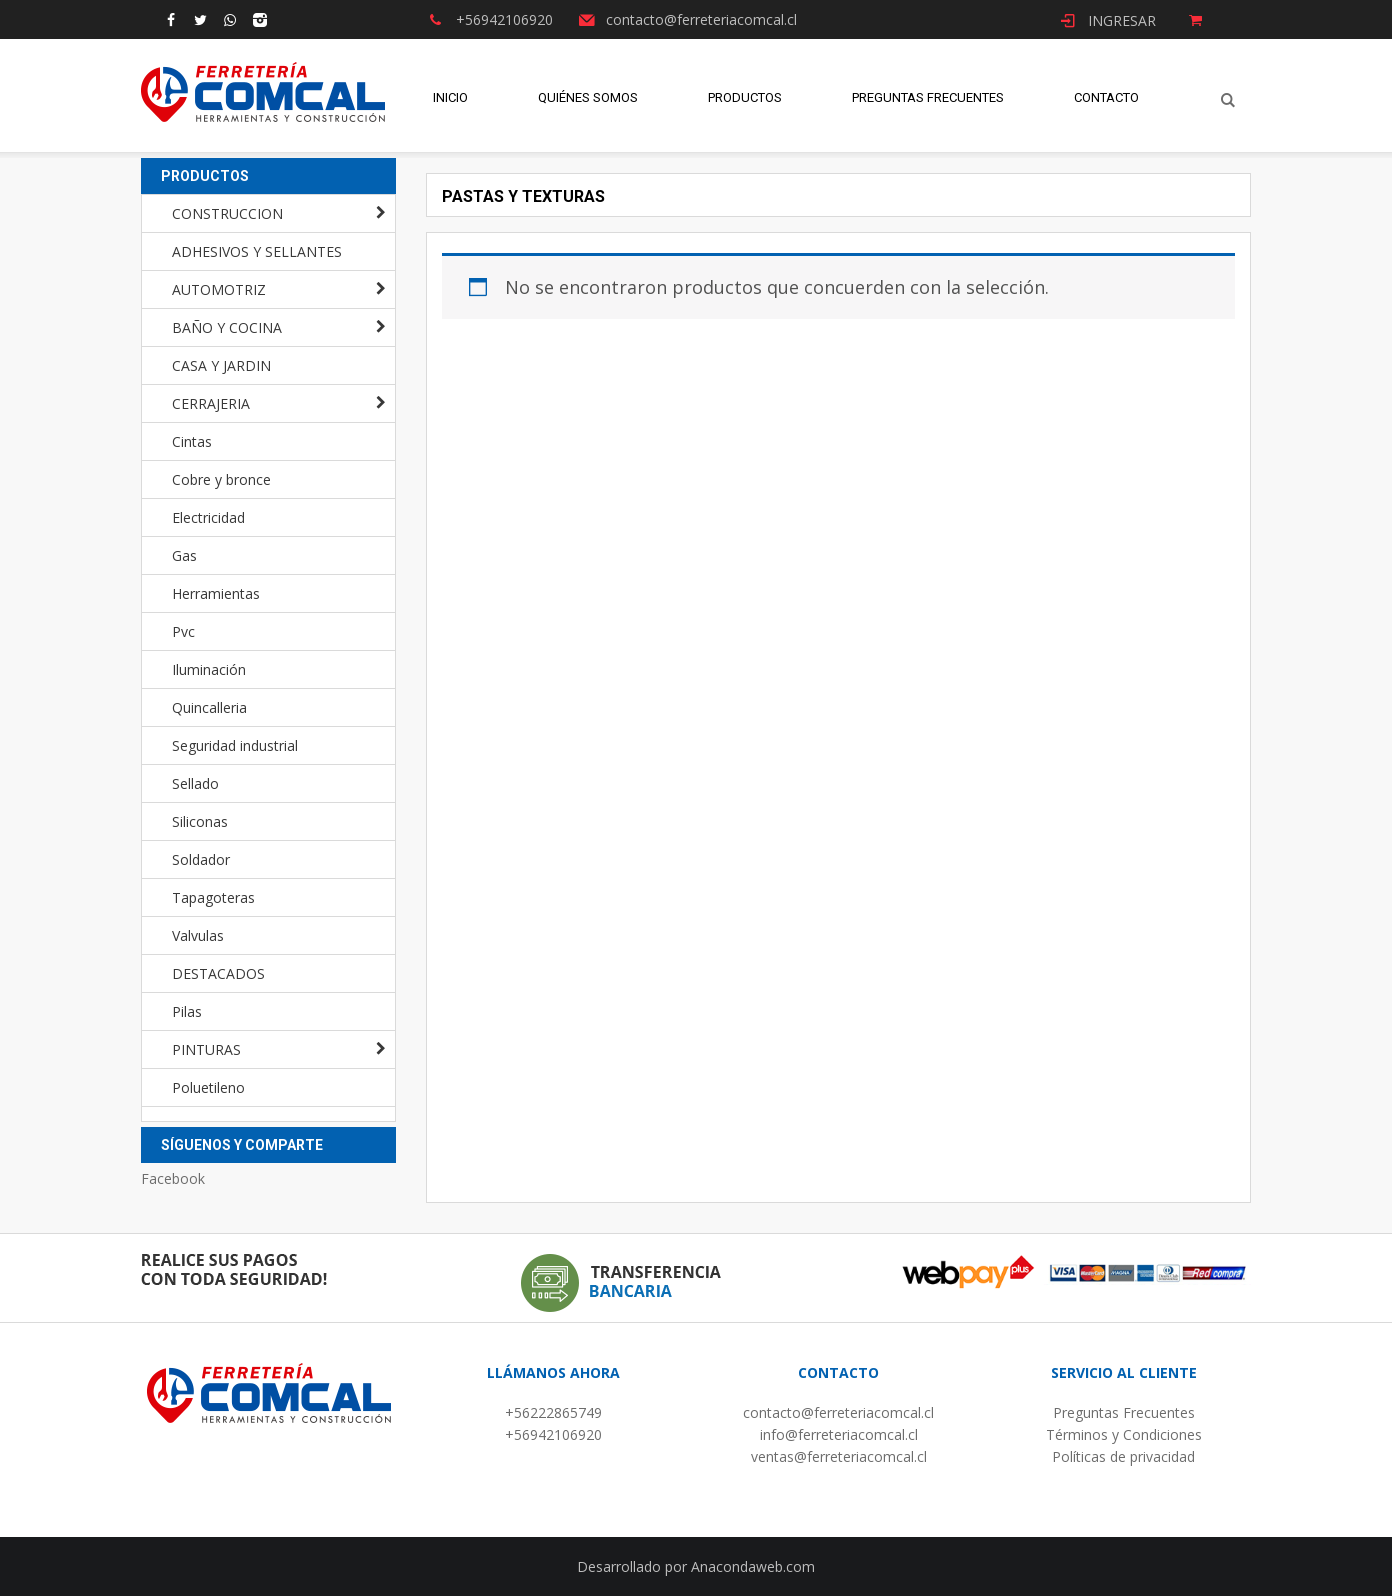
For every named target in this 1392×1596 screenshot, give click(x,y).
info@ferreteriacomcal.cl (839, 1434)
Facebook (173, 1178)
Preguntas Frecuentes (928, 99)
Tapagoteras (213, 897)
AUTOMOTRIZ (219, 289)
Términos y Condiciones (1124, 1434)
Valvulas (198, 935)
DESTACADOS (218, 973)
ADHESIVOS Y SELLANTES (257, 251)
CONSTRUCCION (227, 213)
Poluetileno (208, 1087)
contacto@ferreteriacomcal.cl (838, 1412)
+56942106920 (553, 1434)
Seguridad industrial (235, 745)
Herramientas (216, 593)
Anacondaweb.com (753, 1566)
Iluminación (209, 669)
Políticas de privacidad (1123, 1456)
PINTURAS (206, 1049)
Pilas (187, 1011)
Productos (745, 99)
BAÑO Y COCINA (227, 327)
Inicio (450, 99)
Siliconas (200, 821)
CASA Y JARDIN (221, 365)
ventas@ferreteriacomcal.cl (839, 1456)
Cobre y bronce (221, 479)
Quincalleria (209, 707)
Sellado (195, 783)
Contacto (1106, 99)
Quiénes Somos (588, 99)
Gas (184, 555)
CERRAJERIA (211, 403)
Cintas (192, 441)
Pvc (183, 631)
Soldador (201, 859)
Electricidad (208, 517)
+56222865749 (553, 1412)
